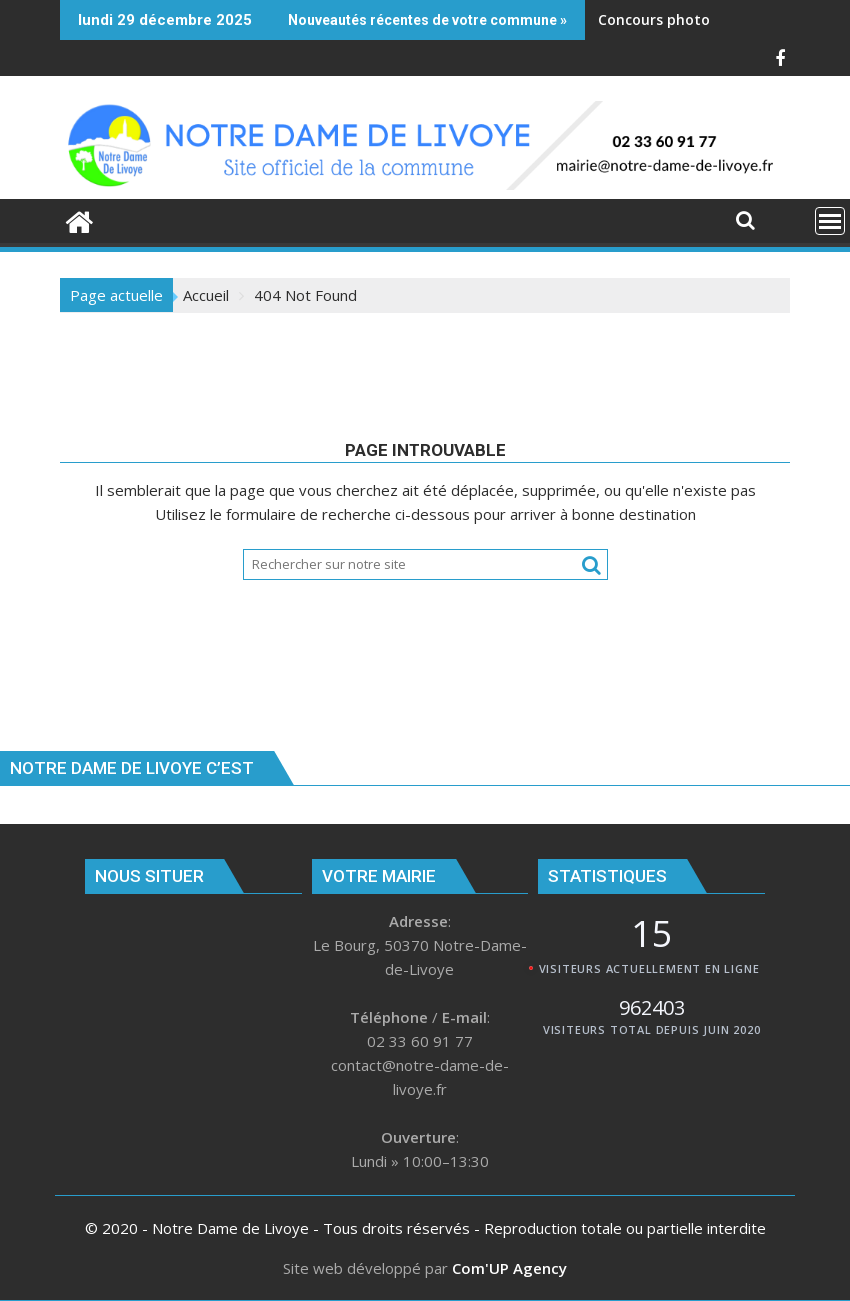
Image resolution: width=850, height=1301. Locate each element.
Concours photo (654, 19)
